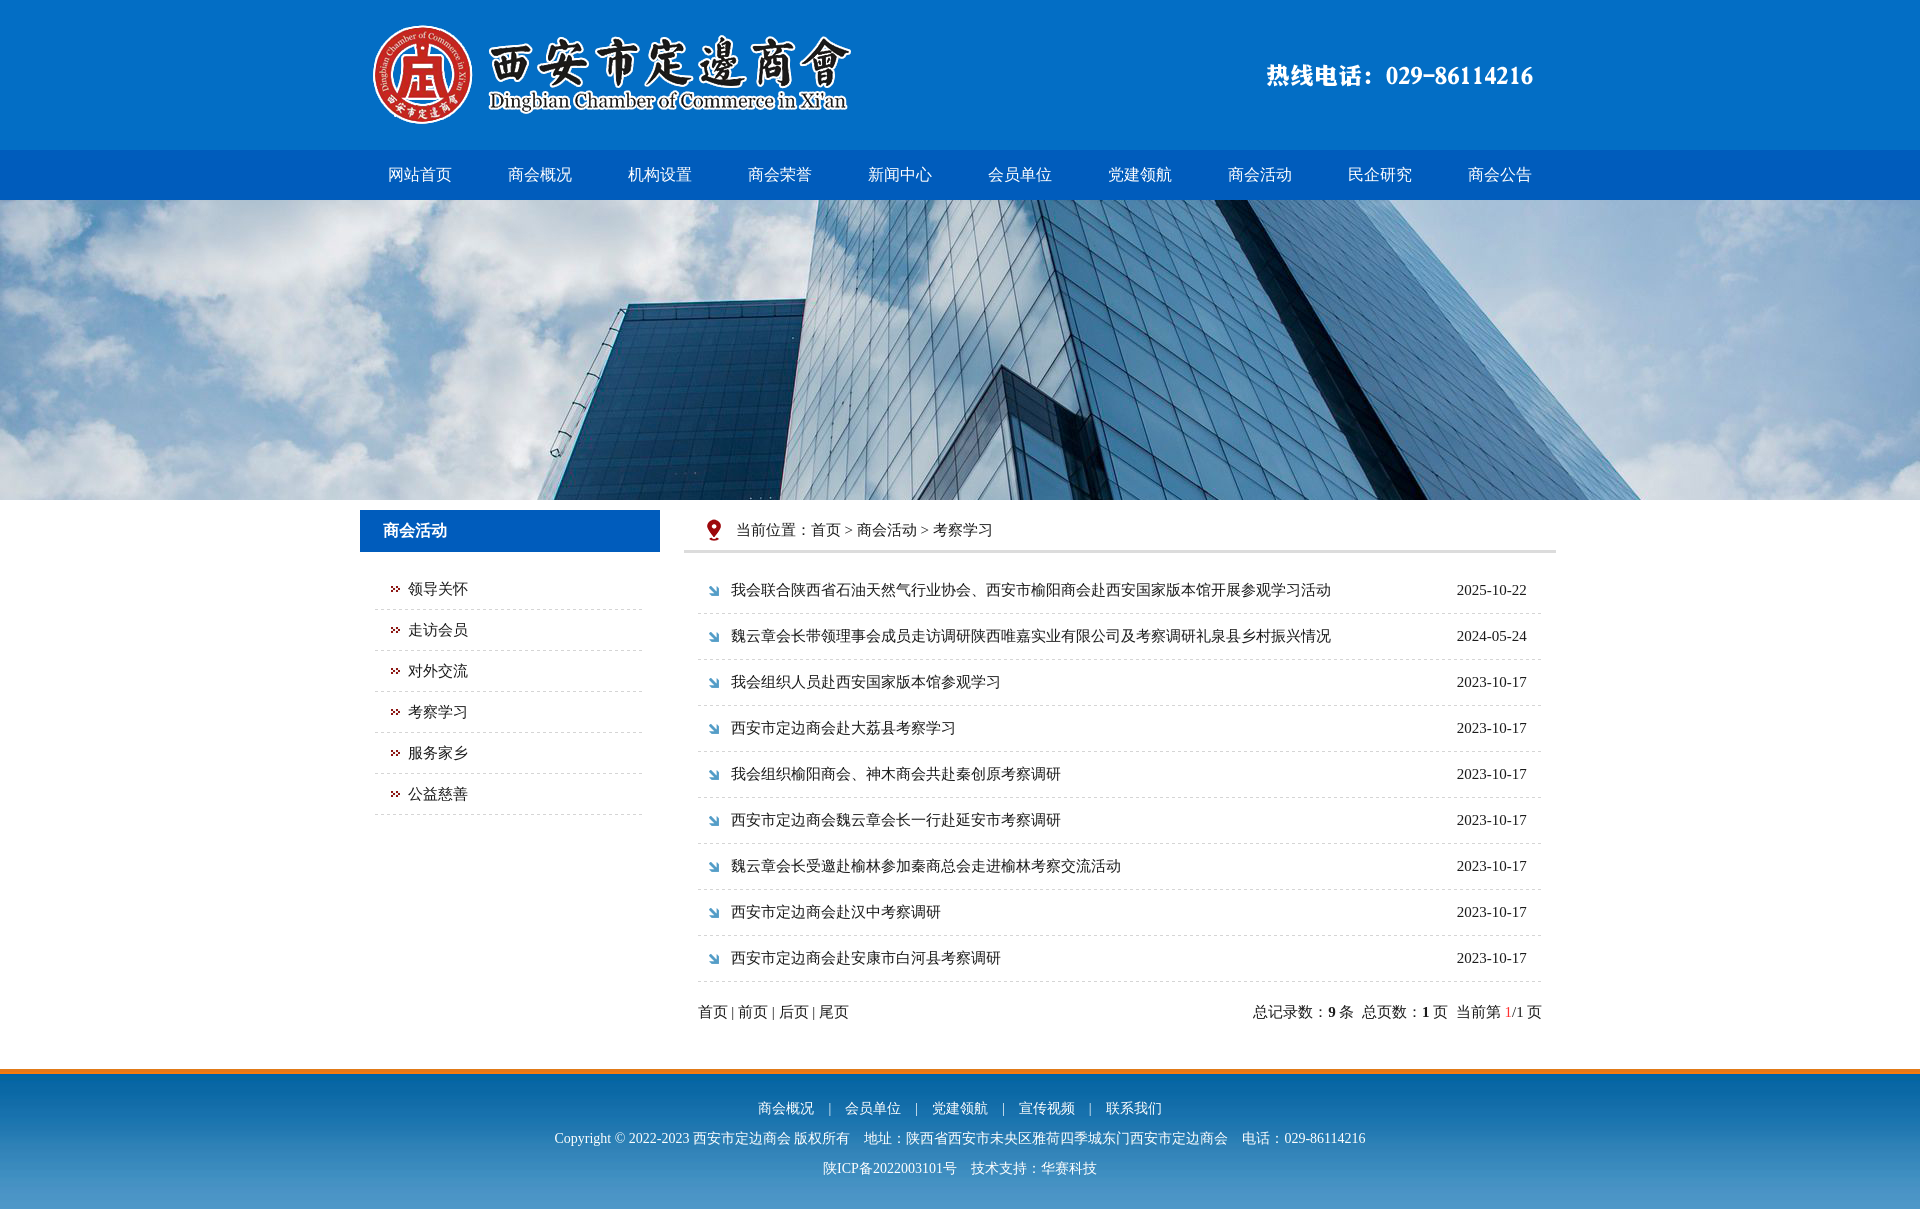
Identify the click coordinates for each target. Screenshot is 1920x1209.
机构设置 (660, 174)
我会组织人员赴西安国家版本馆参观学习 (866, 682)
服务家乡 (438, 753)
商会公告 (1500, 174)
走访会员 (438, 630)
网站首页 (420, 174)
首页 (826, 530)
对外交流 (438, 671)
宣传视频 (1047, 1108)
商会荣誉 (780, 174)
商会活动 (1260, 174)
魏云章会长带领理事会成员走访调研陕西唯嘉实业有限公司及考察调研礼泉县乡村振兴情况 (1031, 636)
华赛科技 (1069, 1168)
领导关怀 (438, 589)
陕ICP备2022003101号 (890, 1168)
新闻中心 (900, 174)
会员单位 (1020, 174)
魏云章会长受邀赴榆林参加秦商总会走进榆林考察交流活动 (926, 866)
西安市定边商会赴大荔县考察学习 (843, 728)
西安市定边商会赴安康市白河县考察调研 (866, 958)
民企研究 (1380, 174)
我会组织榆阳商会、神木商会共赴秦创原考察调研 (896, 774)
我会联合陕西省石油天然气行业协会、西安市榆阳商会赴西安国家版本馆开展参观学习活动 (1031, 590)
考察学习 (438, 712)
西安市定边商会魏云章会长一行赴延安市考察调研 (896, 820)
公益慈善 (438, 794)
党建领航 (1140, 174)
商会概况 (540, 174)
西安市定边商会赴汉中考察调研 (836, 912)
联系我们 (1134, 1108)
